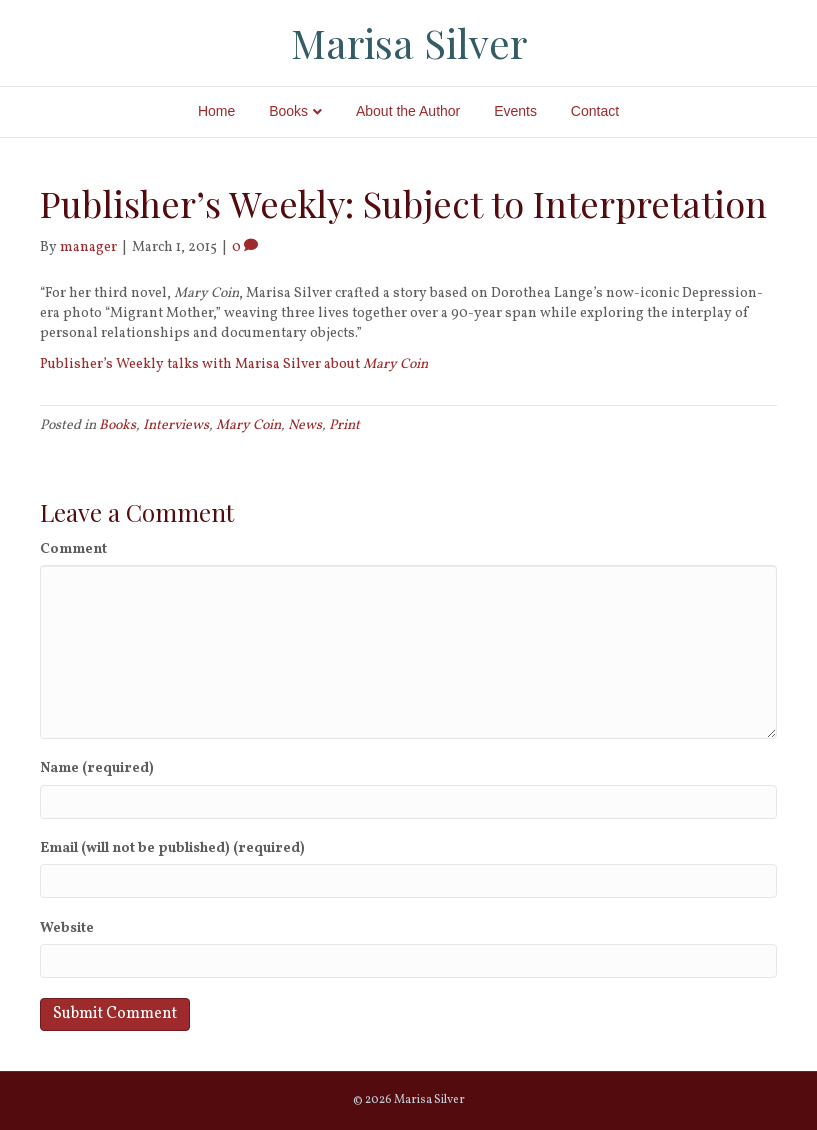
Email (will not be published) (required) (172, 848)
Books (288, 111)
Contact (595, 111)
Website (67, 928)
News (305, 425)
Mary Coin (248, 425)
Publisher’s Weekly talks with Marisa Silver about (234, 364)
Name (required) (97, 768)
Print (344, 425)
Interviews (176, 425)
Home (216, 111)
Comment (73, 549)
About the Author (408, 111)
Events (515, 111)
